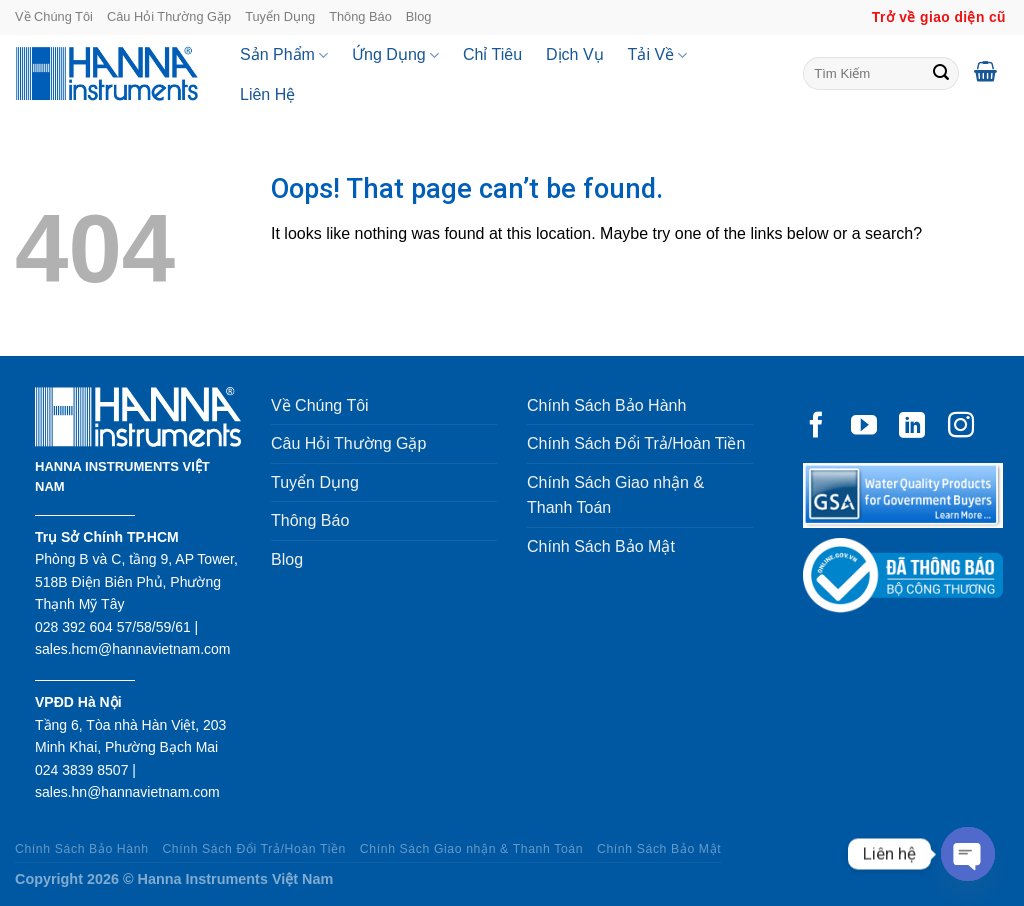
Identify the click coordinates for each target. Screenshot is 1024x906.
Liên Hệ (267, 94)
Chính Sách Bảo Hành (606, 405)
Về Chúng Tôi (54, 16)
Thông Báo (360, 16)
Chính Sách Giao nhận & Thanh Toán (615, 495)
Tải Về (658, 55)
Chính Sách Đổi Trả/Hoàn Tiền (636, 443)
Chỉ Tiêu (492, 54)
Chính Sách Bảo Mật (601, 546)
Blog (419, 16)
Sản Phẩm (284, 55)
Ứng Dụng (395, 55)
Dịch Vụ (575, 54)
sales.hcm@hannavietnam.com (133, 649)
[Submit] (941, 74)
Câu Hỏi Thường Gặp (169, 16)
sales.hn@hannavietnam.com (127, 792)
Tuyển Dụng (280, 16)
